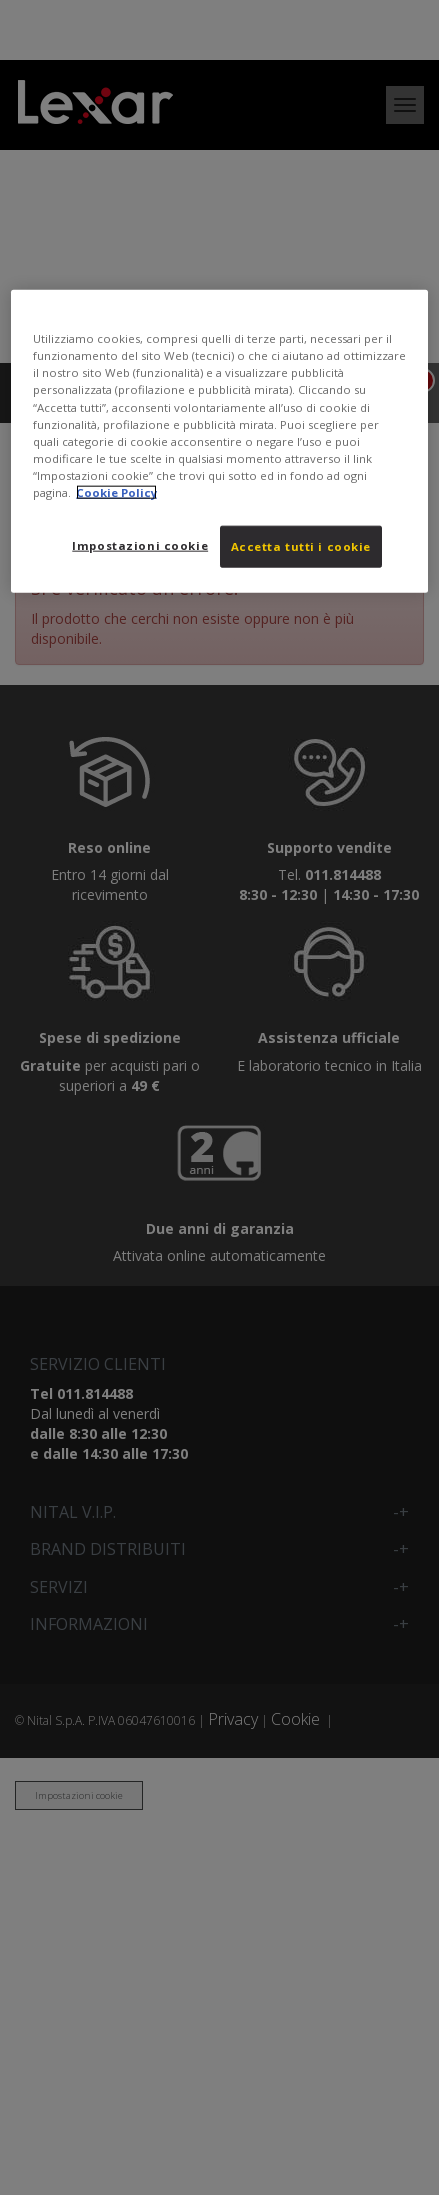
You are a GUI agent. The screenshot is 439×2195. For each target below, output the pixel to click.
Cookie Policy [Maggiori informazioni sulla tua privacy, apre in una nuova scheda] (116, 491)
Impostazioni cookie (140, 545)
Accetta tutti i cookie (301, 546)
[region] (219, 441)
